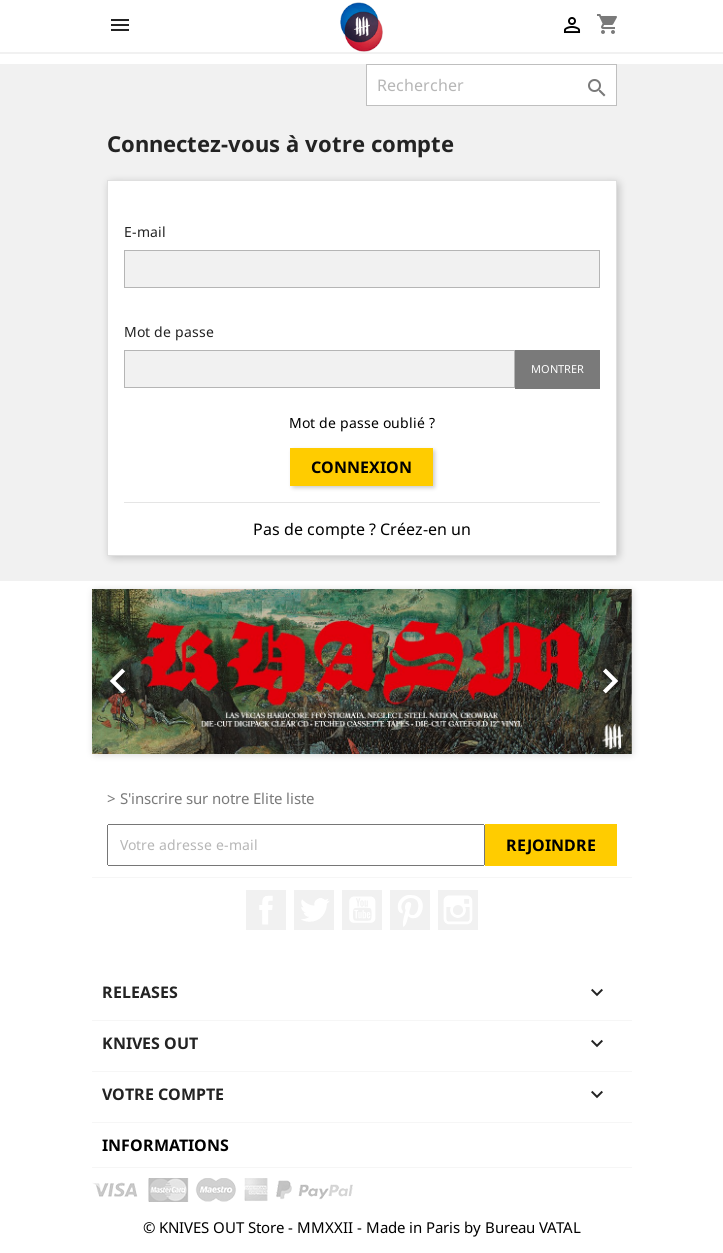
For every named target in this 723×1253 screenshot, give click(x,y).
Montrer (557, 368)
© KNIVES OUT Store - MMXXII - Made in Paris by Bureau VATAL (362, 1227)
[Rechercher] (491, 85)
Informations (165, 1145)
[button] (132, 671)
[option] (362, 671)
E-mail (145, 231)
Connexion (361, 467)
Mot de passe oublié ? (362, 422)
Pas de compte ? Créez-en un (362, 529)
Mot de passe (169, 331)
